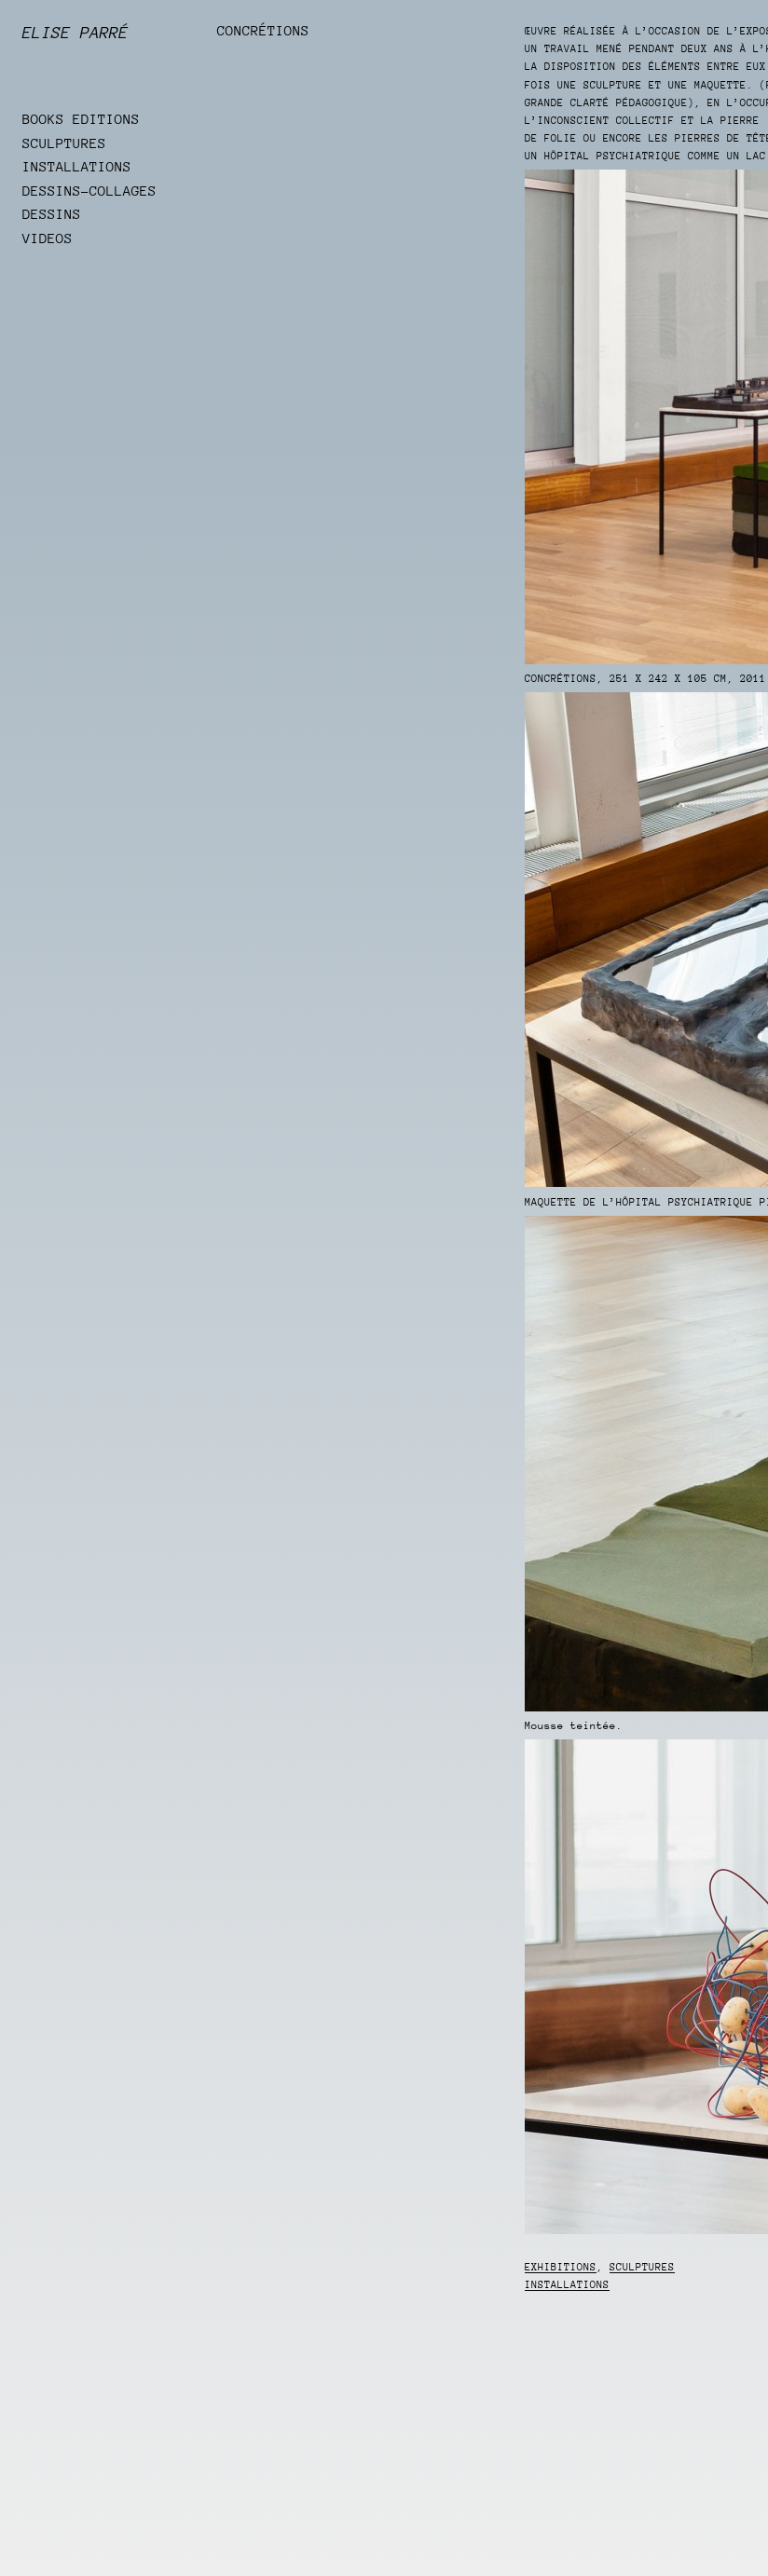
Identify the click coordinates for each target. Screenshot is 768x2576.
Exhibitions (561, 2267)
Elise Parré (75, 32)
